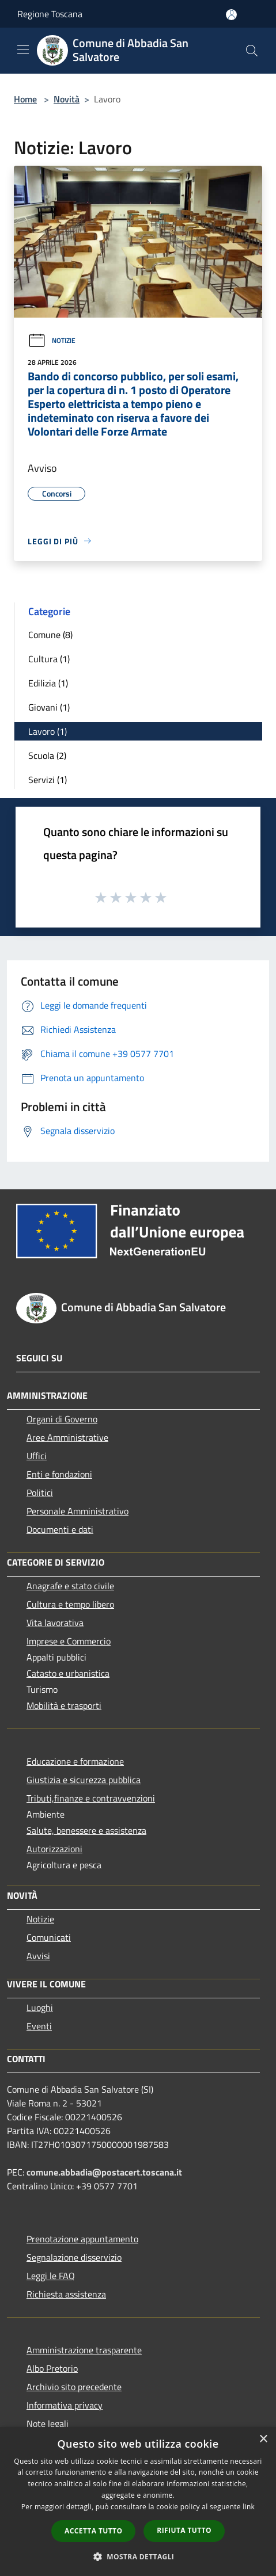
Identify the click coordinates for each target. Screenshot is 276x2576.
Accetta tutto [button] (93, 2531)
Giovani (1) (49, 707)
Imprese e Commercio (69, 1641)
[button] (138, 2556)
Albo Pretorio (52, 2368)
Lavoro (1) (47, 731)
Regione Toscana (49, 14)
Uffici (37, 1456)
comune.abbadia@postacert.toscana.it (104, 2172)
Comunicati (49, 1937)
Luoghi (40, 2007)
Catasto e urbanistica (68, 1673)
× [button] (263, 2439)
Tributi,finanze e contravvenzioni (91, 1798)
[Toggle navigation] (23, 49)
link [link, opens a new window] (249, 2507)
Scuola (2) (47, 755)
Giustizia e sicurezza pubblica (84, 1780)
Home (25, 99)
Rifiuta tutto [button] (184, 2530)
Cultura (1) (49, 659)
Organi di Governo (62, 1419)
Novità (67, 99)
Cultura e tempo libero (70, 1604)
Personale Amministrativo (77, 1511)
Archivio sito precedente (74, 2387)
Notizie (51, 340)
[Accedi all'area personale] (231, 14)
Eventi (39, 2026)
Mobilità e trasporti (64, 1705)
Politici (40, 1492)
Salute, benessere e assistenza (86, 1830)
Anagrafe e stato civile (70, 1586)
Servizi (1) (47, 780)
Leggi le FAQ (51, 2276)
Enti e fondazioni (59, 1474)
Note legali (48, 2423)
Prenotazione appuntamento (82, 2239)
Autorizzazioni (54, 1849)
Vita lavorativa (55, 1622)
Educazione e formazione (75, 1761)
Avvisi (38, 1956)
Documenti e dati (60, 1529)
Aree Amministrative (67, 1437)
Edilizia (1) (48, 683)
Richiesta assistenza (66, 2294)
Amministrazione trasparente (84, 2350)
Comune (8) (50, 635)
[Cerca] (252, 51)
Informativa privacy (65, 2405)
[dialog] (138, 2501)
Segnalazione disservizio (74, 2257)
